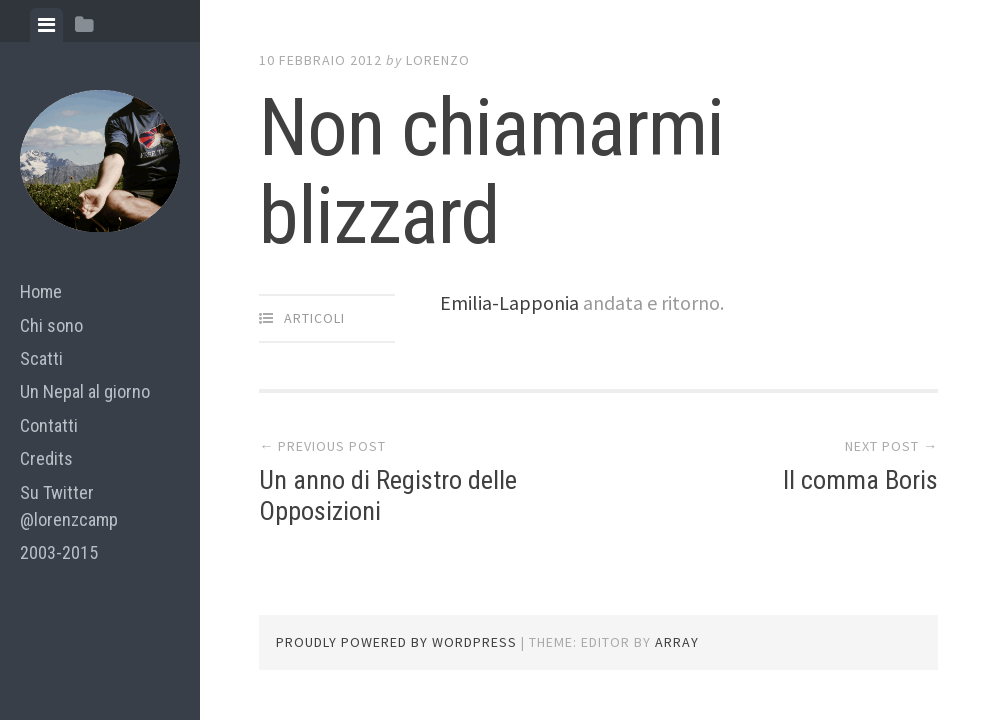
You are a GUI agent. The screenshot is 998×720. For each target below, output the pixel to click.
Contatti (49, 425)
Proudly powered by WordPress (396, 642)
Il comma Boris (860, 480)
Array (677, 642)
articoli (314, 318)
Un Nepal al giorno (85, 391)
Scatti (41, 358)
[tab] (46, 25)
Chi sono (51, 325)
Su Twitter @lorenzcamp (69, 506)
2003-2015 (59, 552)
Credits (46, 458)
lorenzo (438, 60)
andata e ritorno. (653, 302)
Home (41, 291)
